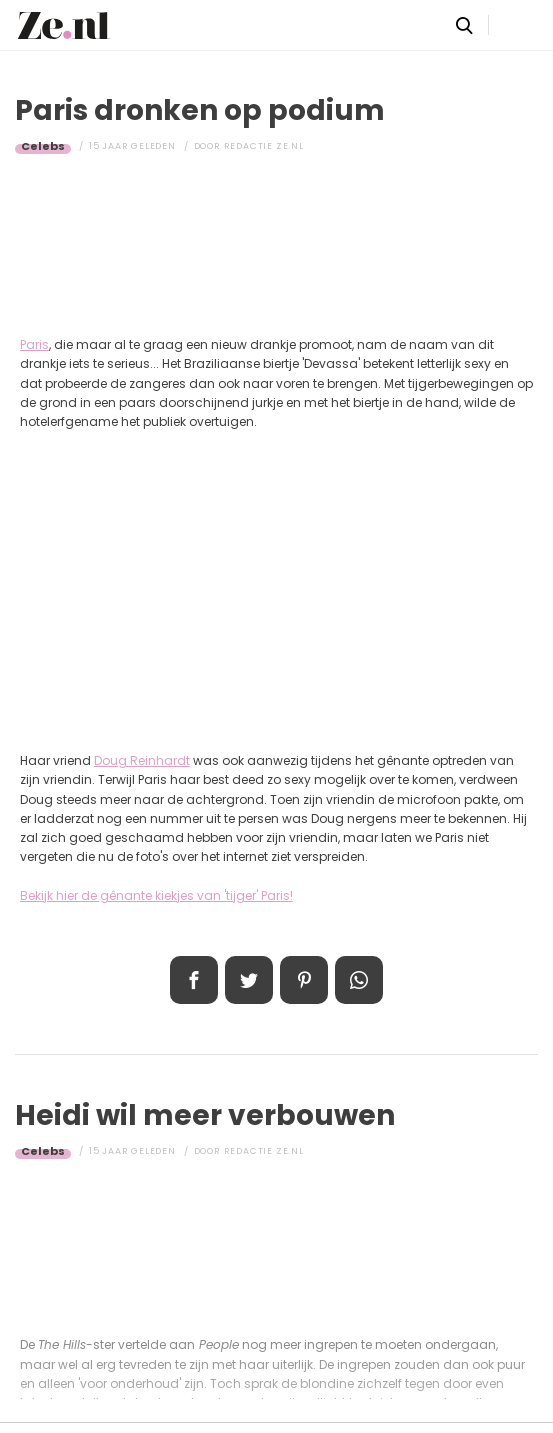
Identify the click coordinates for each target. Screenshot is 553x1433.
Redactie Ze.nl (264, 146)
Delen (194, 980)
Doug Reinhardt (142, 760)
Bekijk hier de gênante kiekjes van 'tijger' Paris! (156, 895)
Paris (34, 344)
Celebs (43, 146)
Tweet (249, 980)
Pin (304, 980)
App (359, 980)
